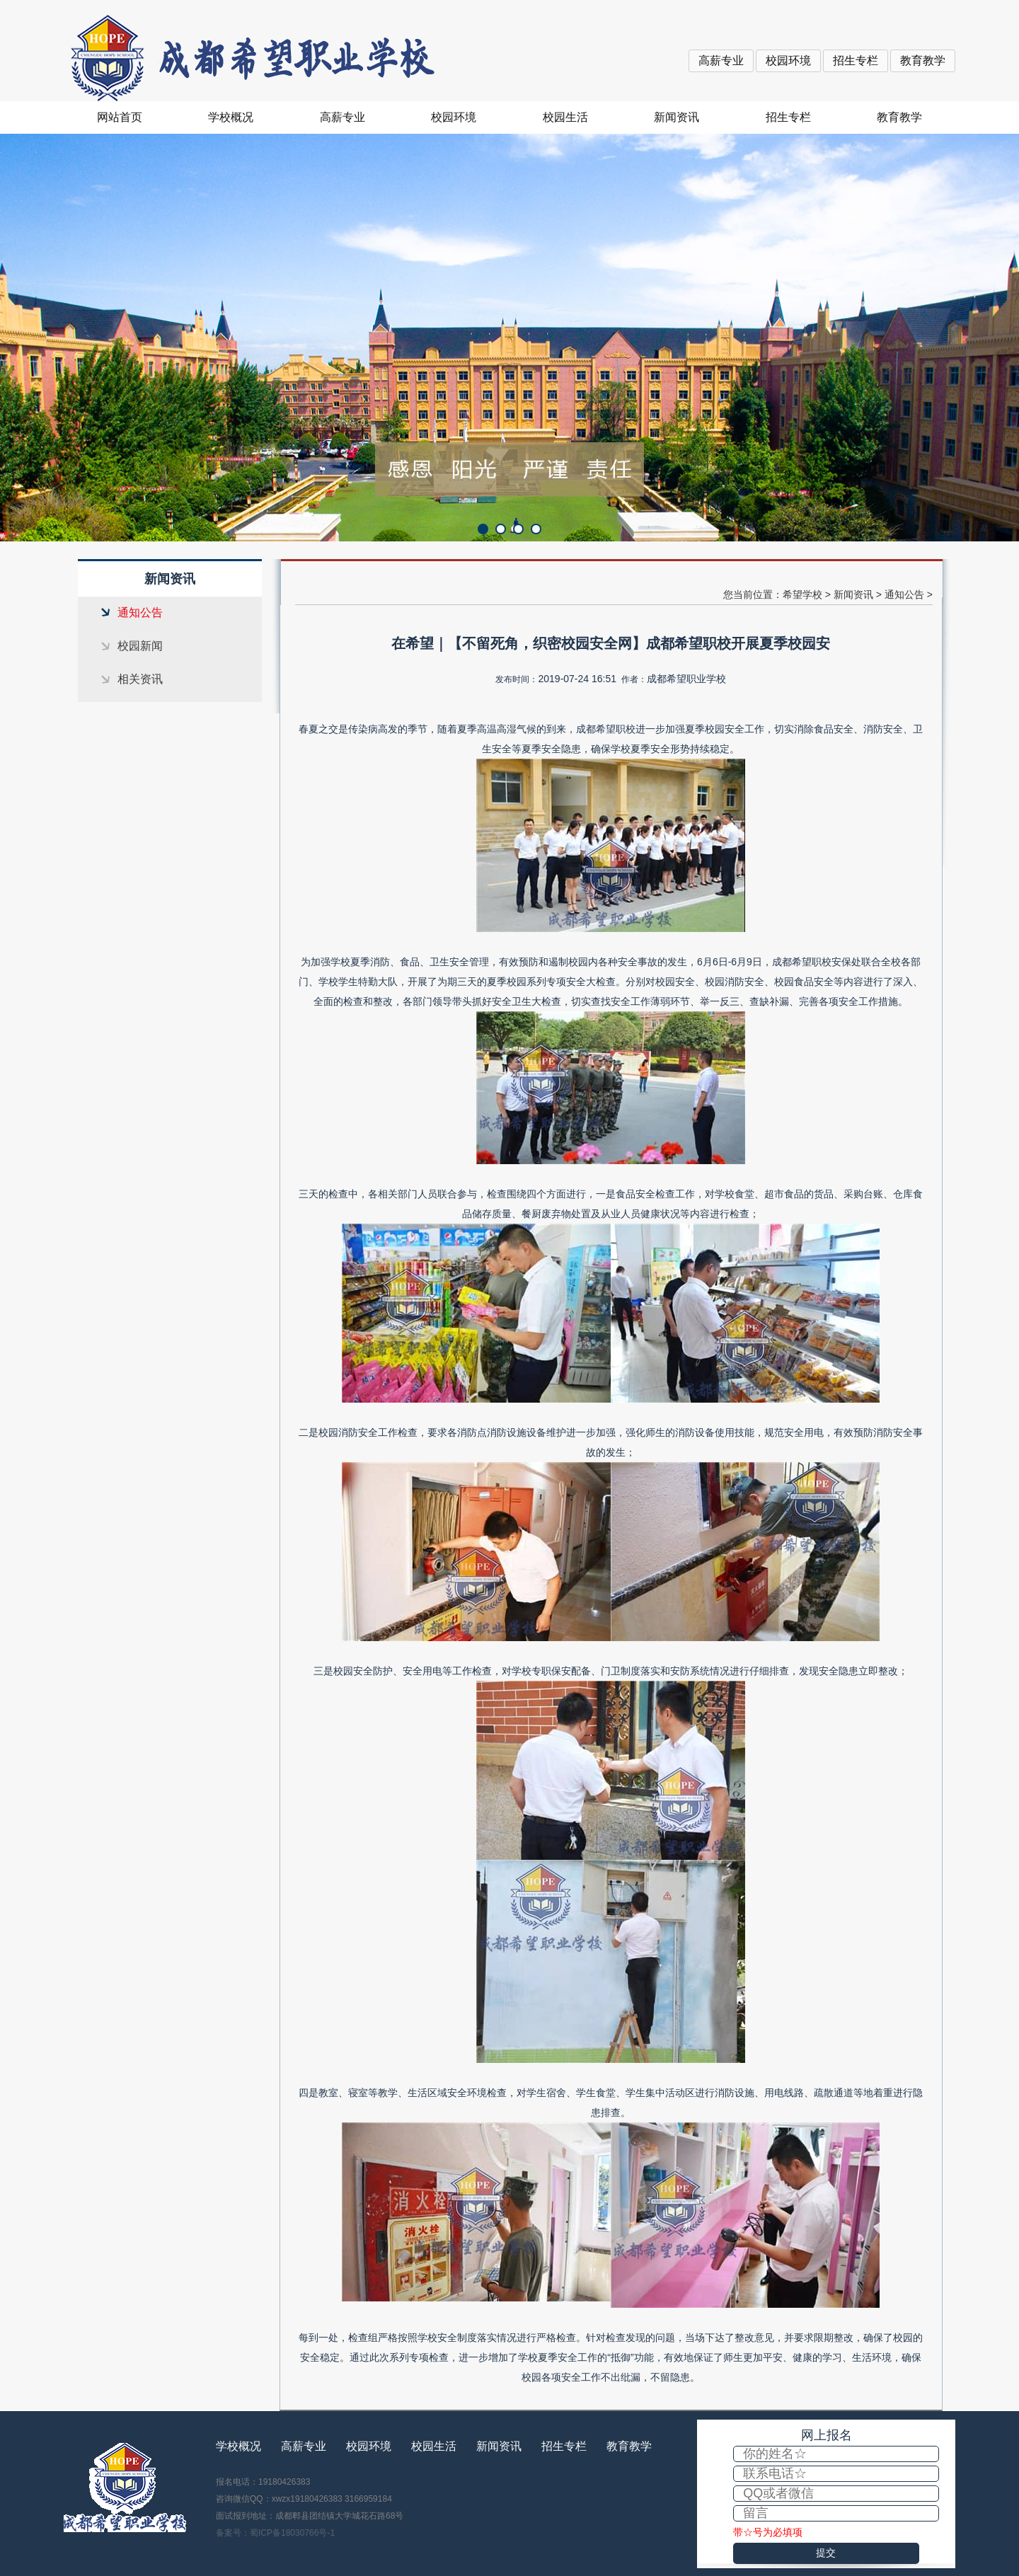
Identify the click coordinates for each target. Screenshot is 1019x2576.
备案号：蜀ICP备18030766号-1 (275, 2533)
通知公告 (140, 612)
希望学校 (802, 594)
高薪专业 (721, 60)
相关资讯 (140, 679)
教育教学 (922, 60)
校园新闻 (140, 646)
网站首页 (119, 117)
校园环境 (788, 60)
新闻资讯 (676, 117)
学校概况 (230, 117)
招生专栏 (855, 60)
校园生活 (565, 117)
